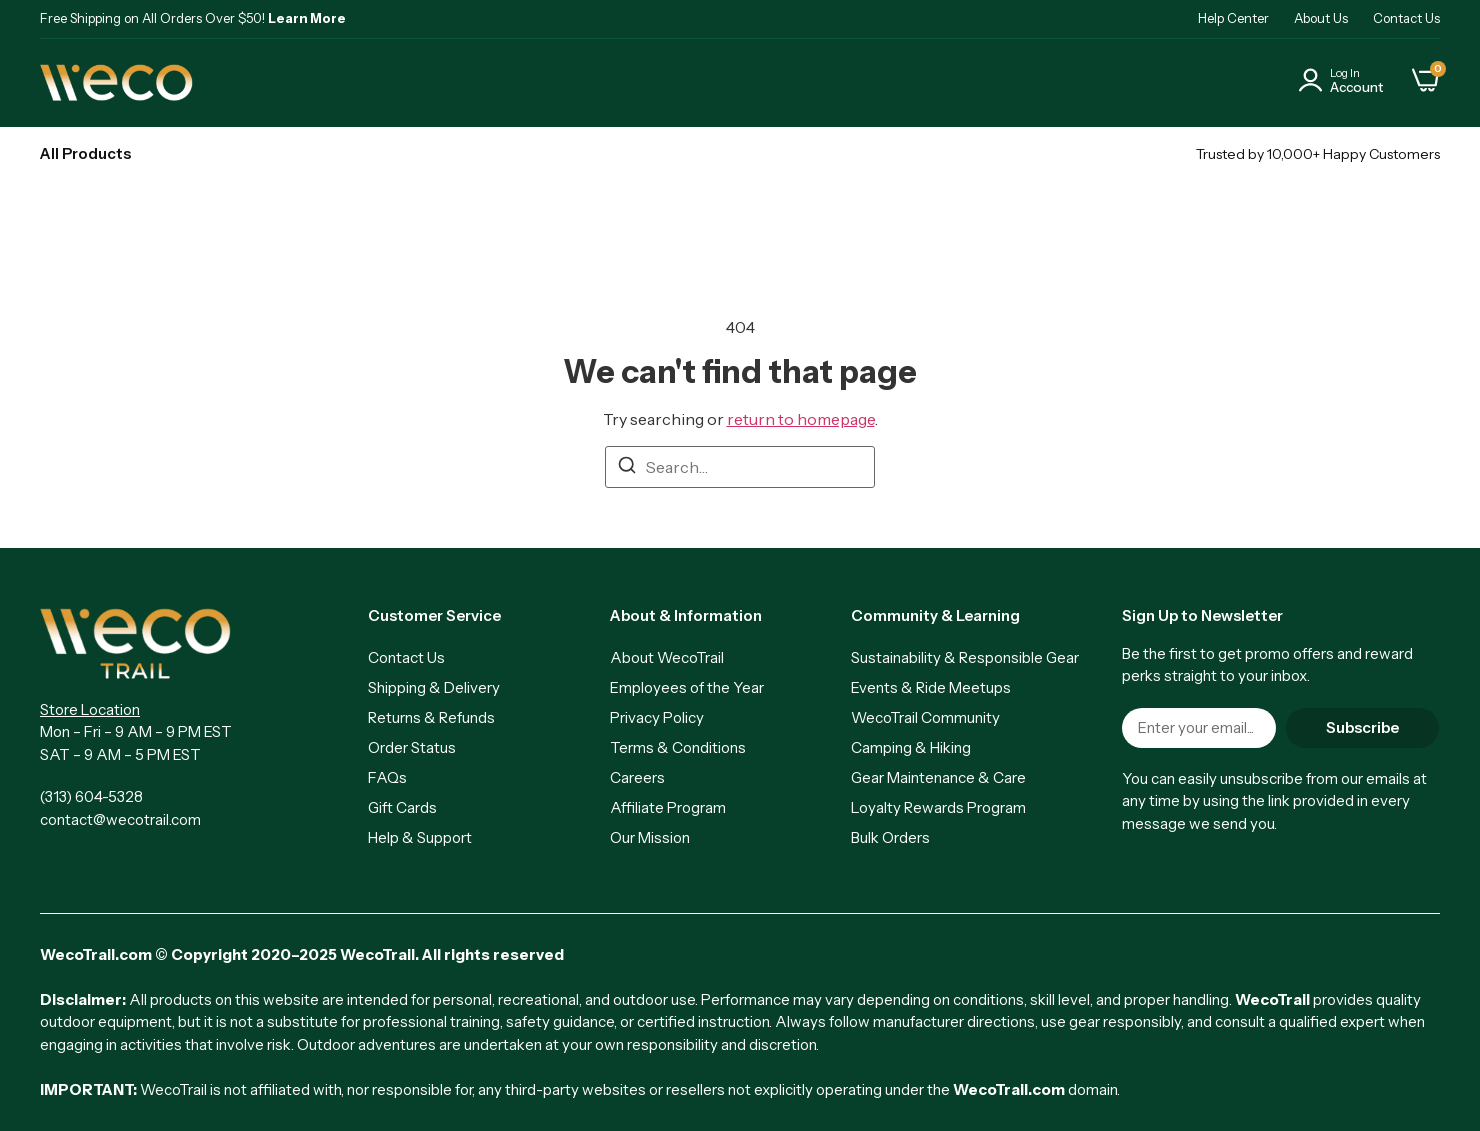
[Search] (627, 468)
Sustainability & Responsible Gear (965, 657)
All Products (85, 153)
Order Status (412, 747)
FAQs (387, 777)
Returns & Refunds (431, 717)
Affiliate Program (668, 807)
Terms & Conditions (678, 747)
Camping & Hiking (911, 747)
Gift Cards (402, 807)
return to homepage (801, 419)
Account (1356, 87)
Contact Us (1406, 18)
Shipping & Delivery (434, 687)
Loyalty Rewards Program (938, 807)
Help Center (1233, 18)
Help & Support (420, 837)
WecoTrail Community (925, 717)
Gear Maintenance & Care (938, 777)
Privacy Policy (657, 717)
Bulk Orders (890, 837)
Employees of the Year (687, 687)
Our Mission (650, 837)
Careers (637, 777)
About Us (1321, 18)
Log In (1345, 73)
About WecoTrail (667, 657)
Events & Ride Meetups (931, 687)
